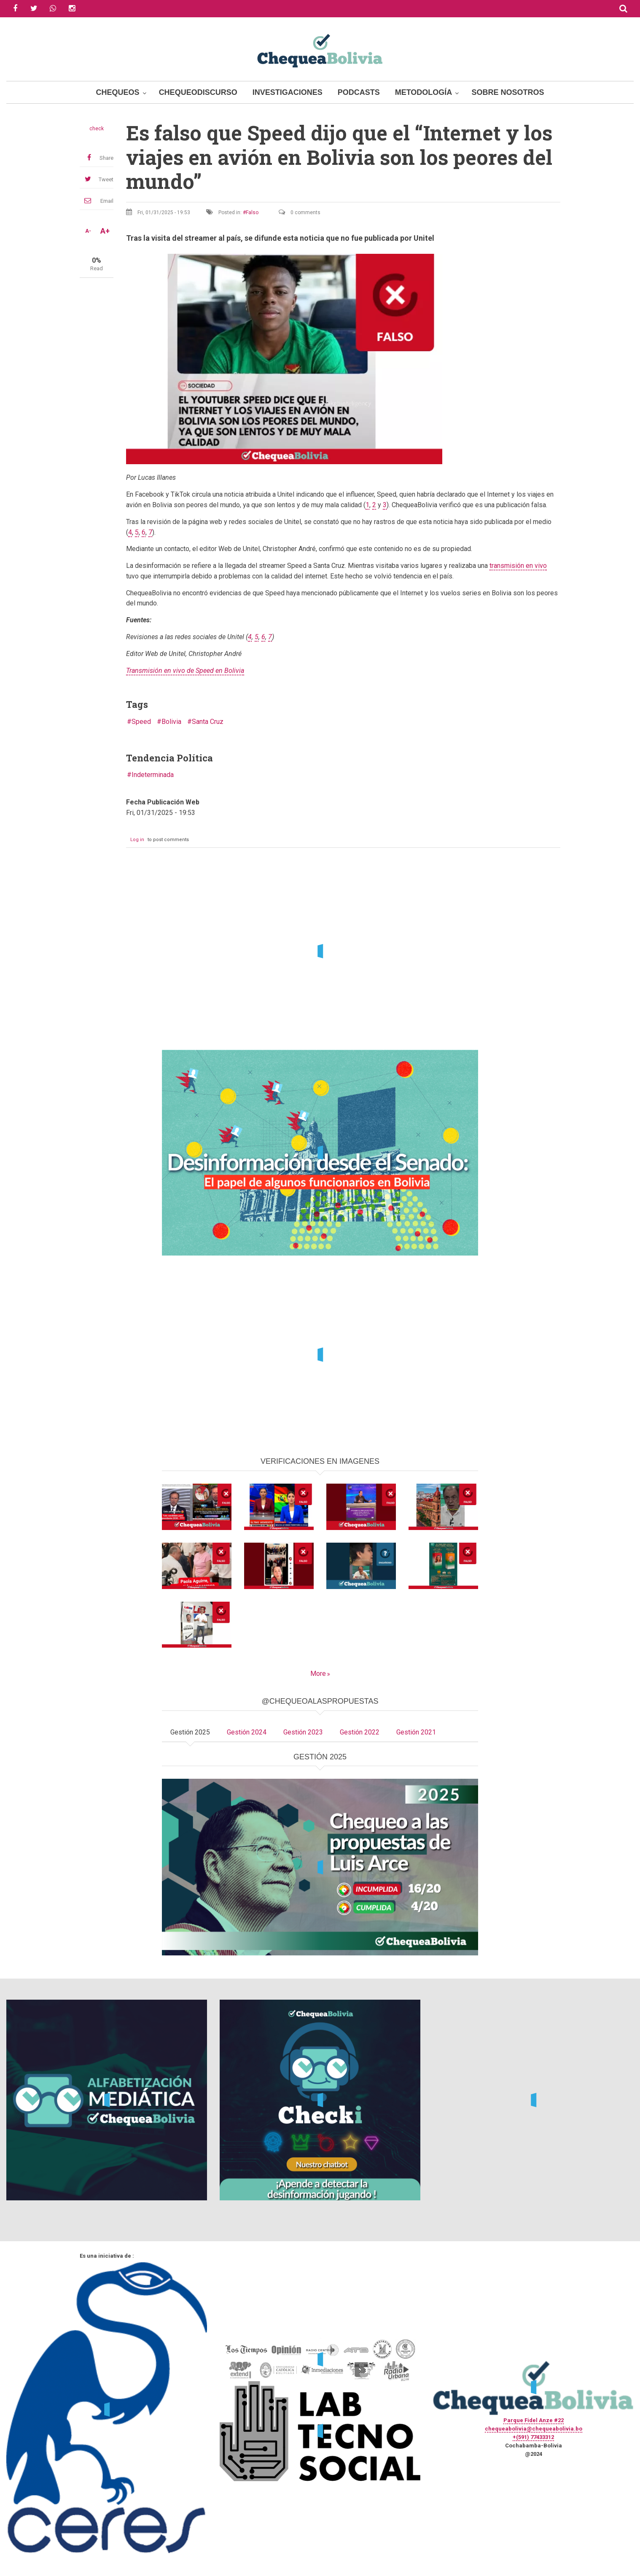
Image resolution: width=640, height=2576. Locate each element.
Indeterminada (153, 775)
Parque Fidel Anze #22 (533, 2420)
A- (88, 231)
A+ (105, 231)
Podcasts (359, 92)
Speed (141, 722)
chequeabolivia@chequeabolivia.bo (533, 2428)
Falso (252, 212)
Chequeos (118, 92)
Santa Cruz (207, 722)
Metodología (423, 92)
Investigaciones (288, 92)
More (318, 1674)
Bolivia (171, 722)
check (96, 129)
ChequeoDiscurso (198, 92)
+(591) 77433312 (533, 2437)
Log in (137, 839)
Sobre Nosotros (507, 92)
